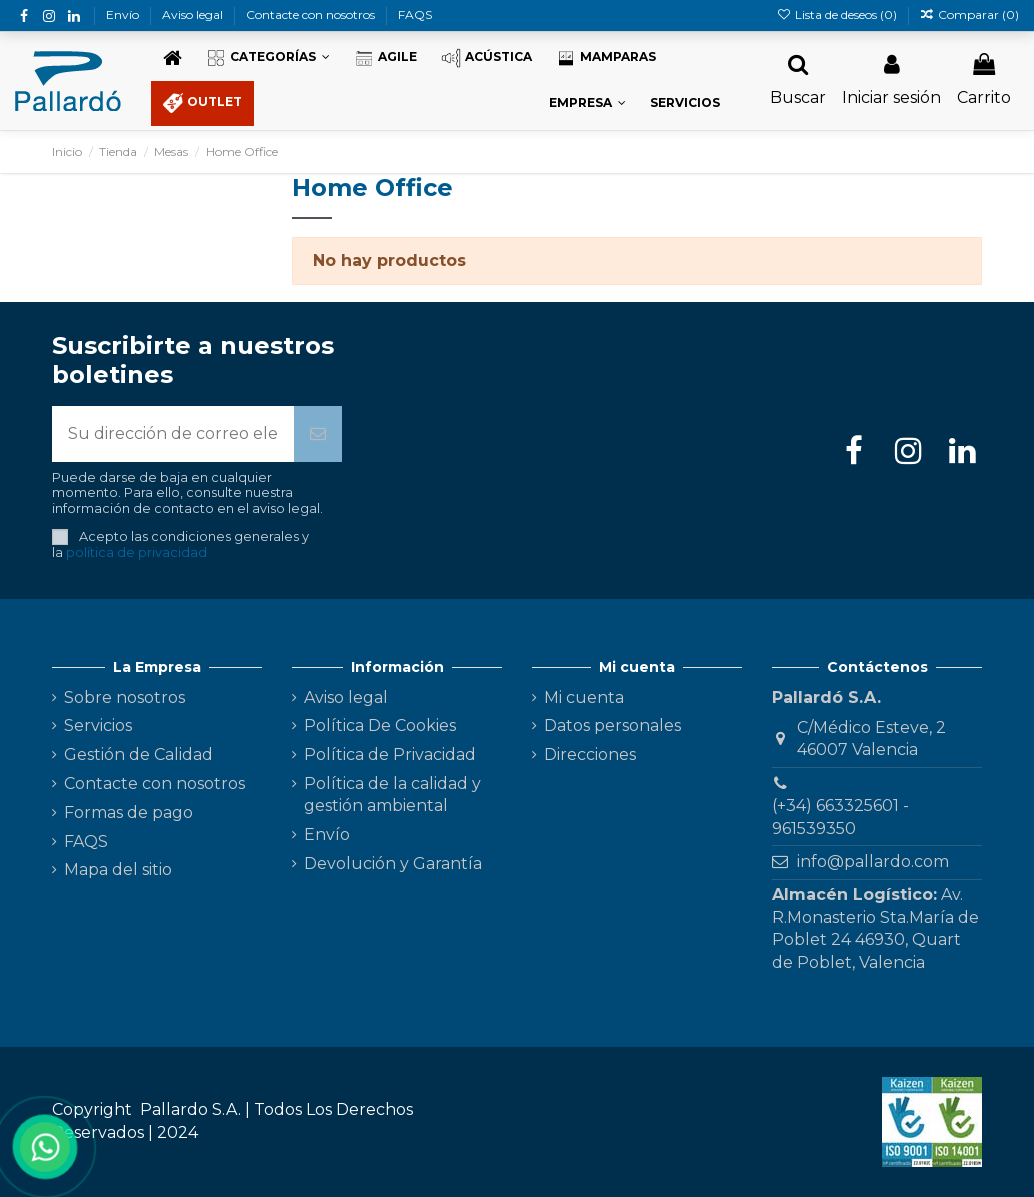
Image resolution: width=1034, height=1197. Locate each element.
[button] (268, 58)
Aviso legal (194, 14)
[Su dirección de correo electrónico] (173, 434)
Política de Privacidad (390, 754)
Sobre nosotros (124, 697)
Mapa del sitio (118, 869)
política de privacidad (136, 552)
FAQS (415, 14)
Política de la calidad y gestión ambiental (392, 794)
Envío (124, 14)
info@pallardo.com (873, 861)
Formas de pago (128, 812)
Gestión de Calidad (138, 754)
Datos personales (612, 725)
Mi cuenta (584, 697)
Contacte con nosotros (312, 14)
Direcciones (590, 754)
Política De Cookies (380, 725)
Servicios (98, 725)
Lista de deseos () (837, 14)
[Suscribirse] (318, 434)
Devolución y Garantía (393, 863)
